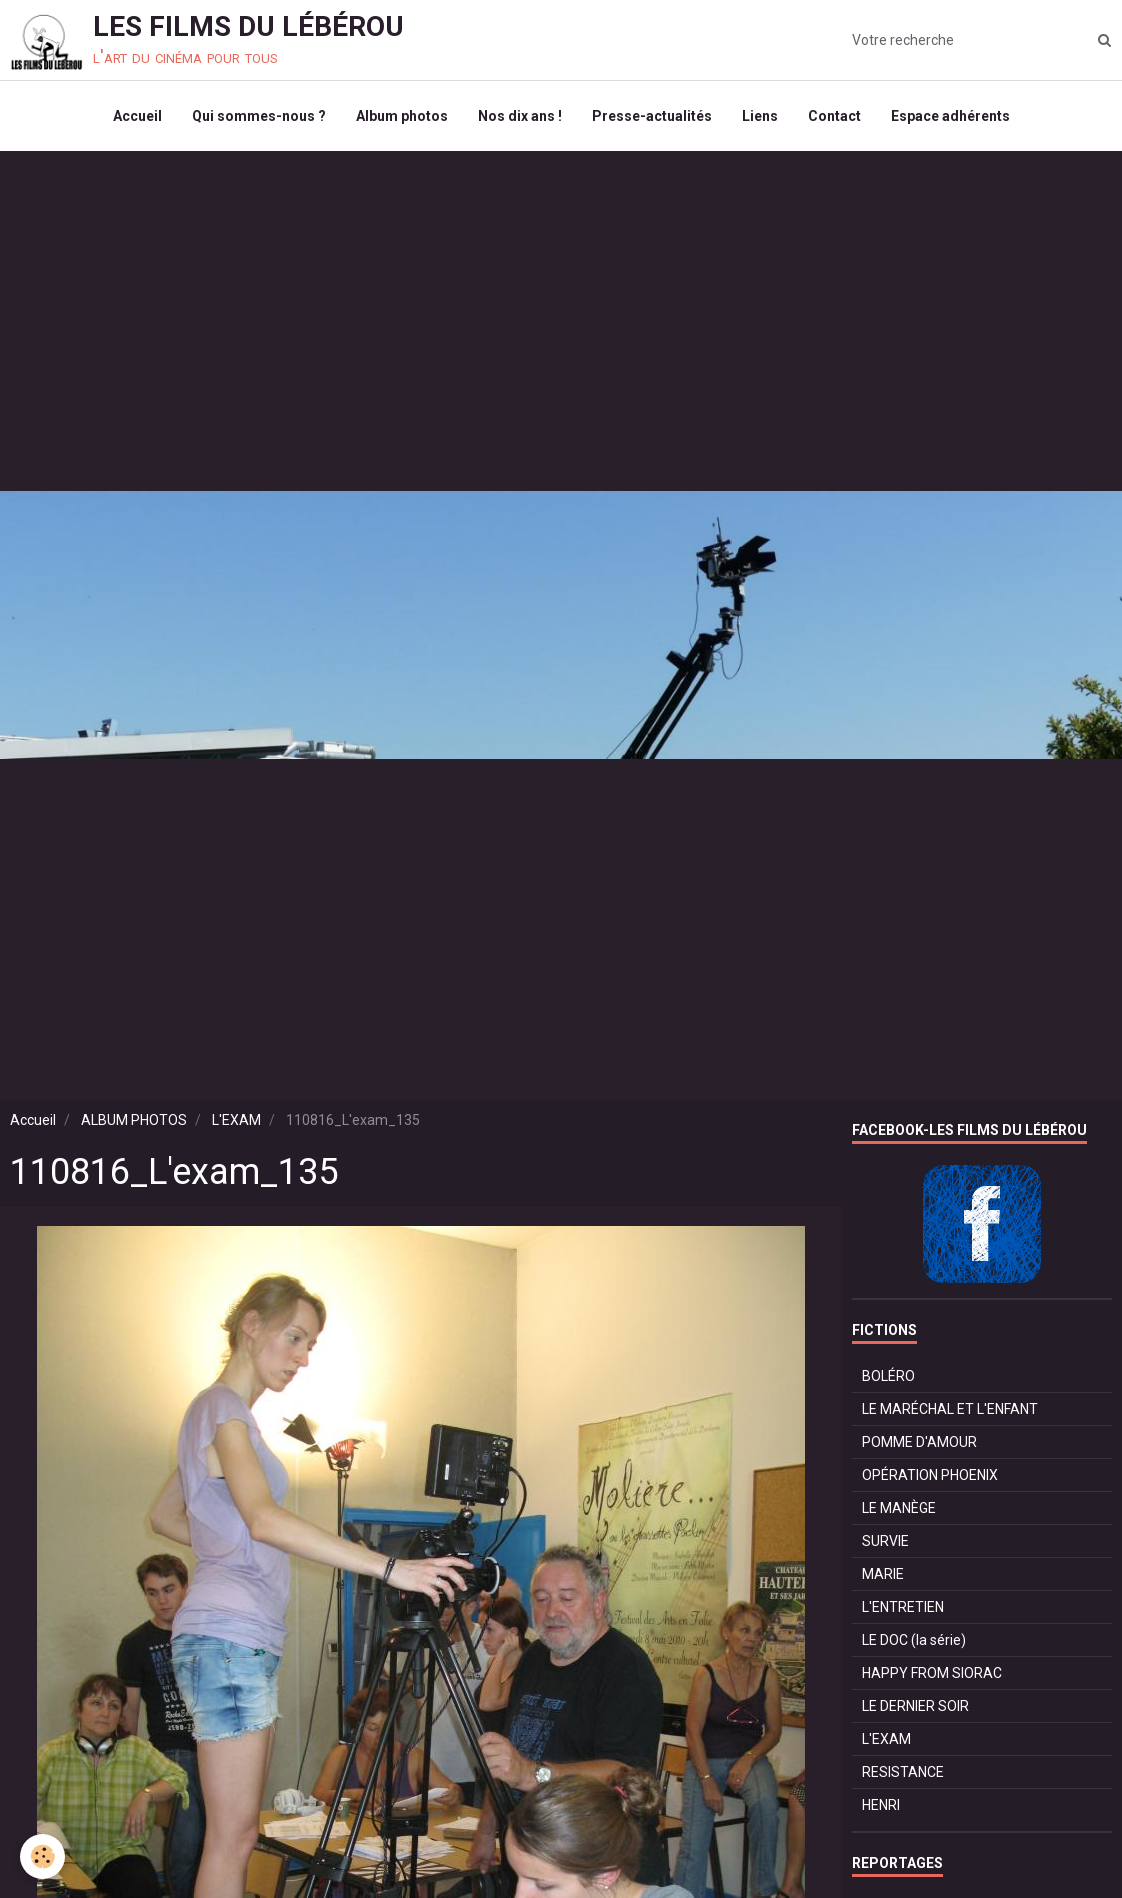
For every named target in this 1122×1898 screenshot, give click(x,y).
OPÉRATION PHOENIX (930, 1475)
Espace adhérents (950, 116)
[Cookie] (42, 1856)
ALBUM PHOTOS (134, 1120)
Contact (834, 116)
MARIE (883, 1574)
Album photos (402, 116)
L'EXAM (236, 1120)
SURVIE (885, 1541)
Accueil (137, 116)
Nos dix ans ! (520, 116)
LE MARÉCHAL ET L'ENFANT (950, 1409)
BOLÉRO (888, 1376)
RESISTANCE (903, 1772)
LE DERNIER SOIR (915, 1706)
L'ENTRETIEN (903, 1607)
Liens (760, 116)
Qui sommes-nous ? (259, 116)
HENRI (881, 1805)
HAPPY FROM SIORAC (932, 1673)
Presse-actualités (652, 116)
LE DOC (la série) (914, 1640)
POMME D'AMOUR (919, 1442)
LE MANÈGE (899, 1508)
